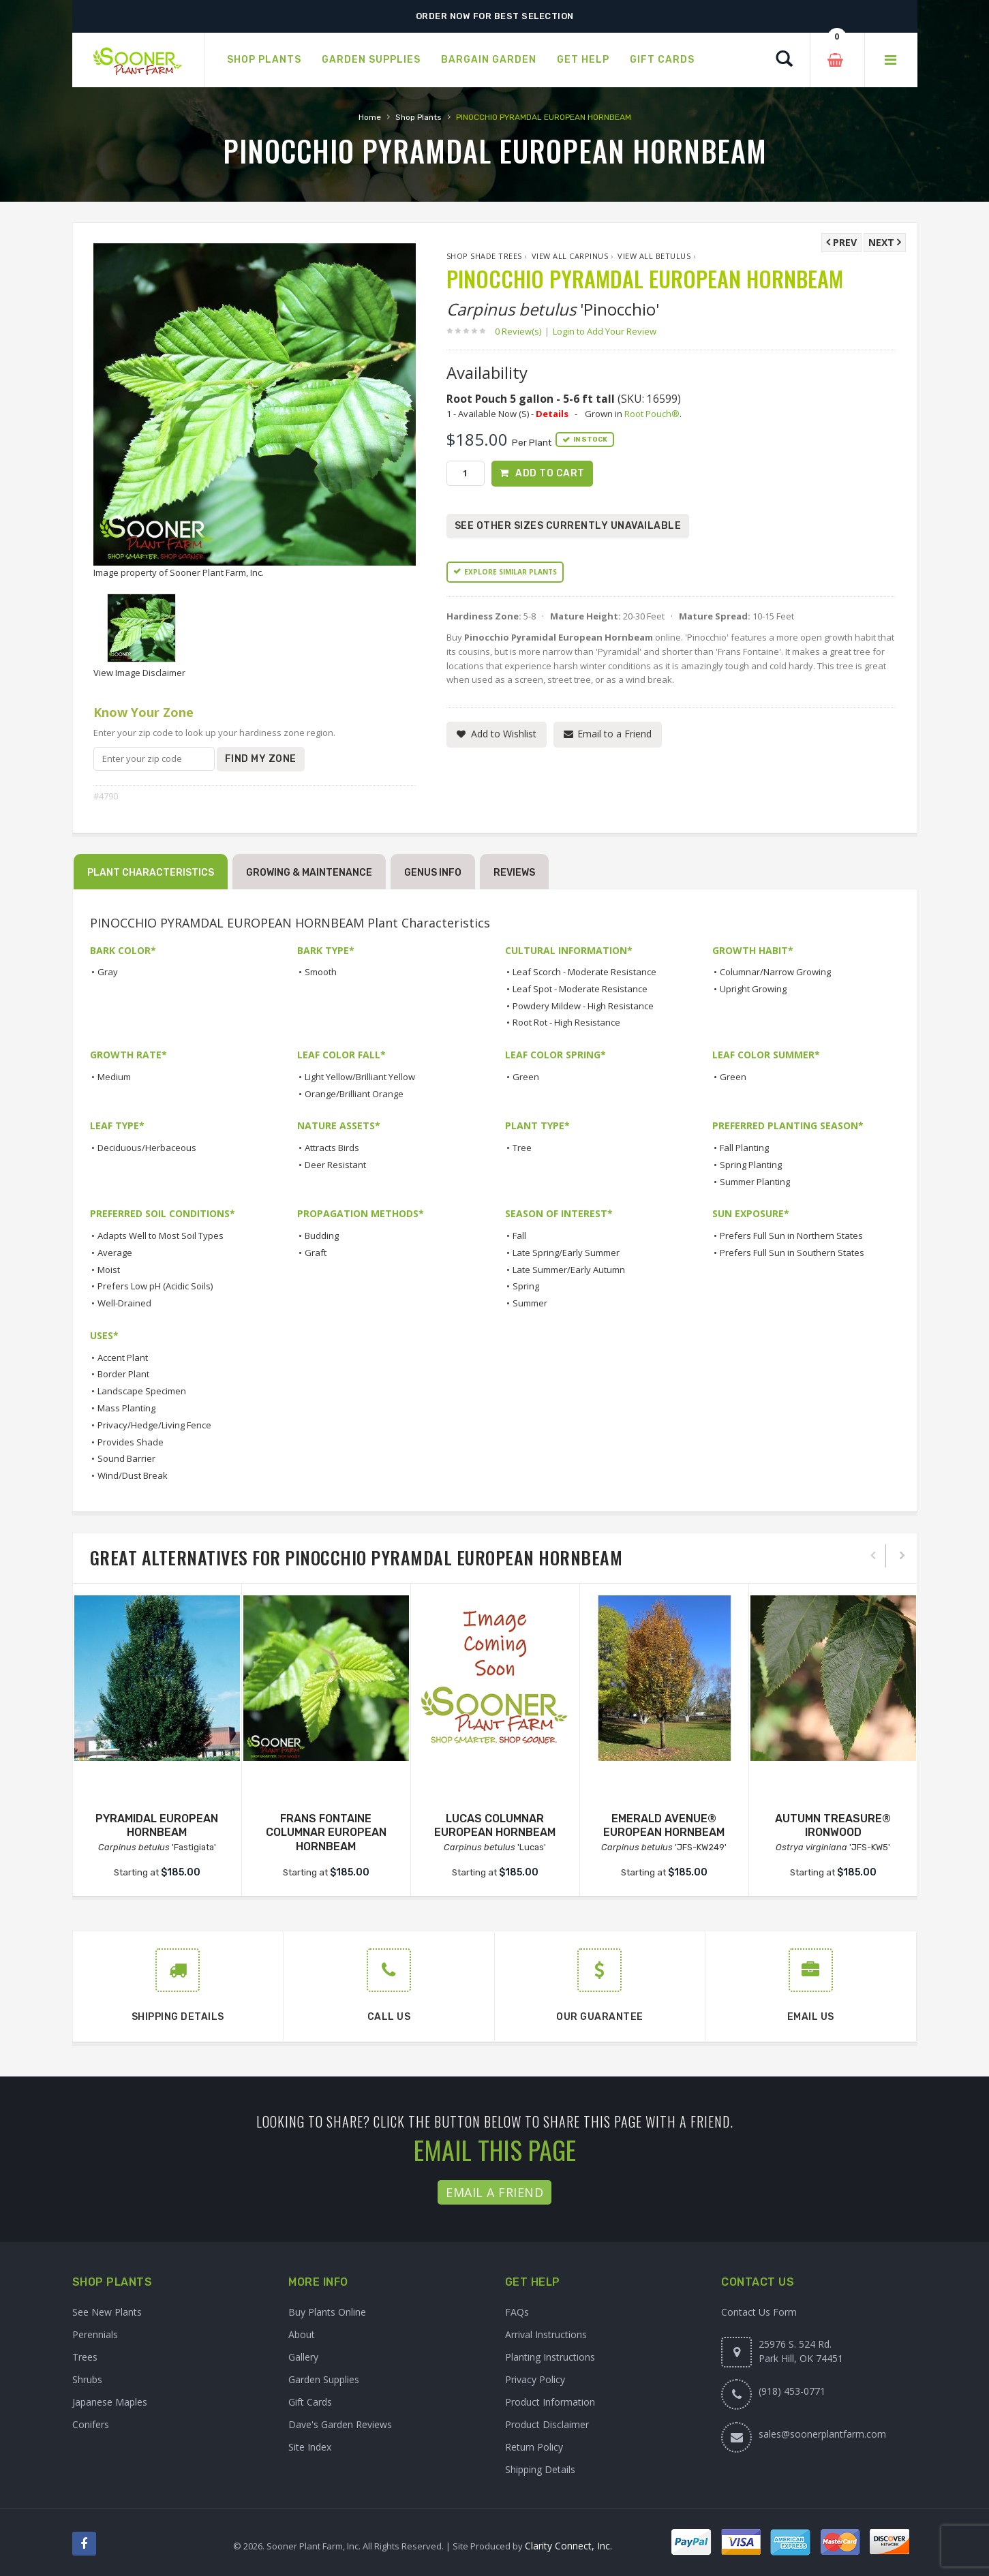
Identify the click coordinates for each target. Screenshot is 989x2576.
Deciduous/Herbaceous (146, 1147)
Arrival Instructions (546, 2334)
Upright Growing (753, 989)
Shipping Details (540, 2469)
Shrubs (87, 2379)
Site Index (309, 2446)
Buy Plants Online (327, 2311)
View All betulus (654, 256)
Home (370, 117)
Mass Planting (126, 1408)
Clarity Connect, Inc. (568, 2545)
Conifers (90, 2424)
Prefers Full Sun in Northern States (791, 1235)
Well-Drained (124, 1303)
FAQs (517, 2311)
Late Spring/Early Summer (566, 1252)
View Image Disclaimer (139, 672)
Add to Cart (550, 473)
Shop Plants (418, 117)
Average (114, 1252)
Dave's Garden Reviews (340, 2424)
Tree (522, 1147)
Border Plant (123, 1374)
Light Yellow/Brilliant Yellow (360, 1077)
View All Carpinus (570, 256)
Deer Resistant (335, 1165)
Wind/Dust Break (132, 1475)
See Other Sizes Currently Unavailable (568, 526)
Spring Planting (751, 1165)
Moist (108, 1269)
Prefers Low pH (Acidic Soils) (155, 1286)
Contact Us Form (759, 2311)
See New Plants (107, 2311)
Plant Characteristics (150, 872)
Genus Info (432, 872)
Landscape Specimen (141, 1391)
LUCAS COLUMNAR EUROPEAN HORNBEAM (495, 1825)
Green (526, 1077)
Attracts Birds (332, 1147)
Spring (526, 1286)
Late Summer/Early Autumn (569, 1269)
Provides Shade (130, 1442)
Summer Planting (755, 1182)
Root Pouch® (652, 414)
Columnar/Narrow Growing (775, 972)
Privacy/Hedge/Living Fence (154, 1425)
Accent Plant (122, 1357)
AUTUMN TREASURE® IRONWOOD (833, 1825)
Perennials (95, 2334)
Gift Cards (310, 2401)
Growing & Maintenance (309, 872)
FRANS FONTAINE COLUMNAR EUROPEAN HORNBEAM (326, 1833)
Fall (519, 1235)
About (301, 2334)
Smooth (321, 972)
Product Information (550, 2401)
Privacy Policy (535, 2379)
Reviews (514, 872)
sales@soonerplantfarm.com (822, 2433)
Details (552, 414)
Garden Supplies (323, 2379)
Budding (322, 1235)
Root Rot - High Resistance (566, 1022)
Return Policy (534, 2446)
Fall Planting (744, 1147)
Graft (315, 1252)
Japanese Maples (109, 2401)
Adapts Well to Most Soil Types (160, 1235)
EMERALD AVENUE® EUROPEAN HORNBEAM (664, 1825)
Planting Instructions (550, 2356)
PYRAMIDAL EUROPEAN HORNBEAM (156, 1825)
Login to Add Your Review (604, 331)
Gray (107, 972)
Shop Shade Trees (484, 256)
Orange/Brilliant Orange (354, 1094)
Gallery (303, 2356)
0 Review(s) (522, 331)
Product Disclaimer (547, 2424)
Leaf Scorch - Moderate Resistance (584, 972)
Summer (530, 1303)
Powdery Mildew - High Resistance (583, 1006)
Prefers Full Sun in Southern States (792, 1252)
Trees (84, 2356)
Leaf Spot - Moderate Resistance (580, 989)
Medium (114, 1077)
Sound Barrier (126, 1458)
